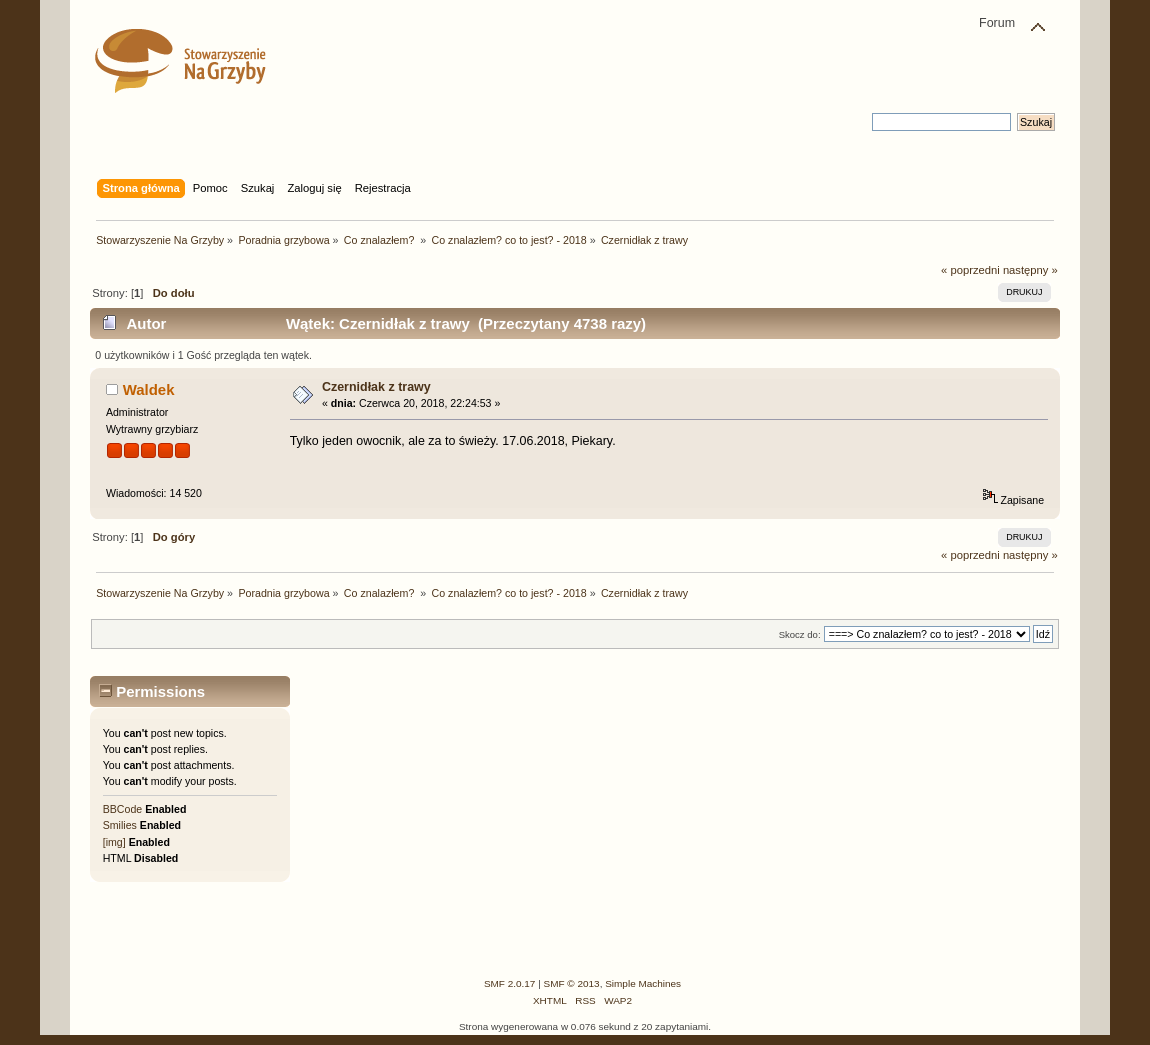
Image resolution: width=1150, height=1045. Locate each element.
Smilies (120, 825)
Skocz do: (800, 634)
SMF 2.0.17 (510, 983)
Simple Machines (643, 983)
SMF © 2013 (572, 983)
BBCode (122, 809)
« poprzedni (970, 270)
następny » (1030, 270)
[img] (114, 842)
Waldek (149, 389)
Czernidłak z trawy (376, 387)
